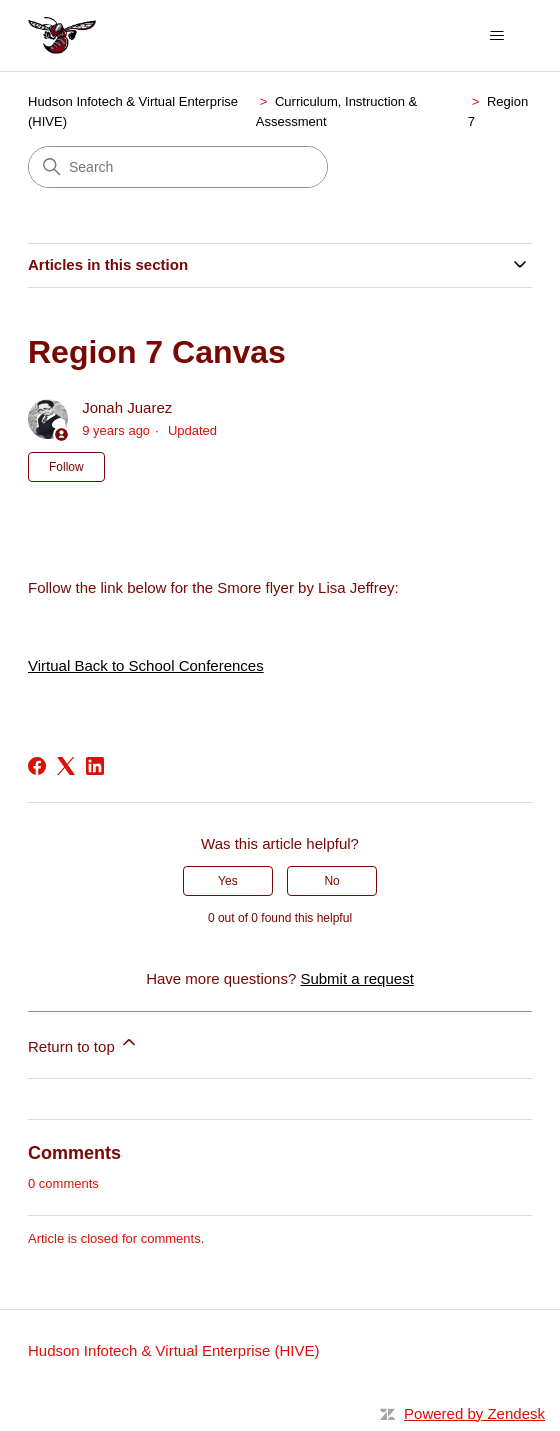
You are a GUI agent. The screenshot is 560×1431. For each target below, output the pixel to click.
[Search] (178, 167)
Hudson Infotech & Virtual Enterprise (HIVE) (174, 1350)
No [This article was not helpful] (331, 881)
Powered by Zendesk (474, 1413)
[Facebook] (37, 766)
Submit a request (356, 978)
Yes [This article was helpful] (228, 881)
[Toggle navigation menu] (496, 36)
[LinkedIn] (95, 766)
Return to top (83, 1043)
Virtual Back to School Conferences (146, 665)
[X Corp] (66, 766)
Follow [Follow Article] (66, 467)
